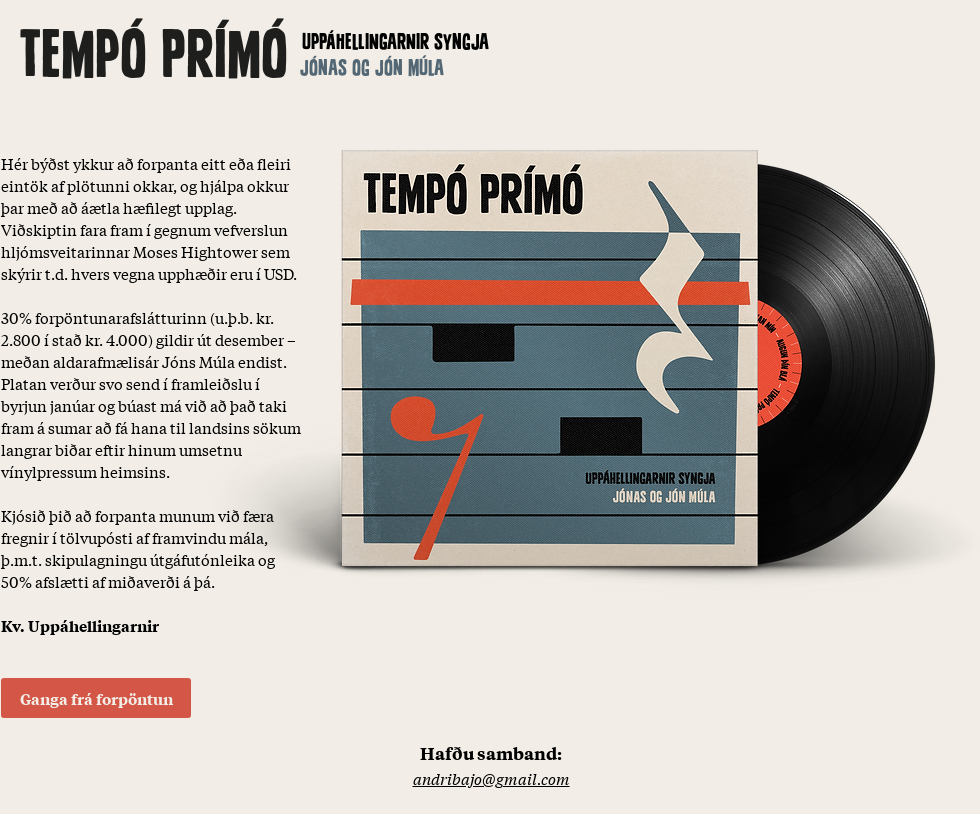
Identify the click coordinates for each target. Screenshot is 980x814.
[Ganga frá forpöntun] (96, 698)
